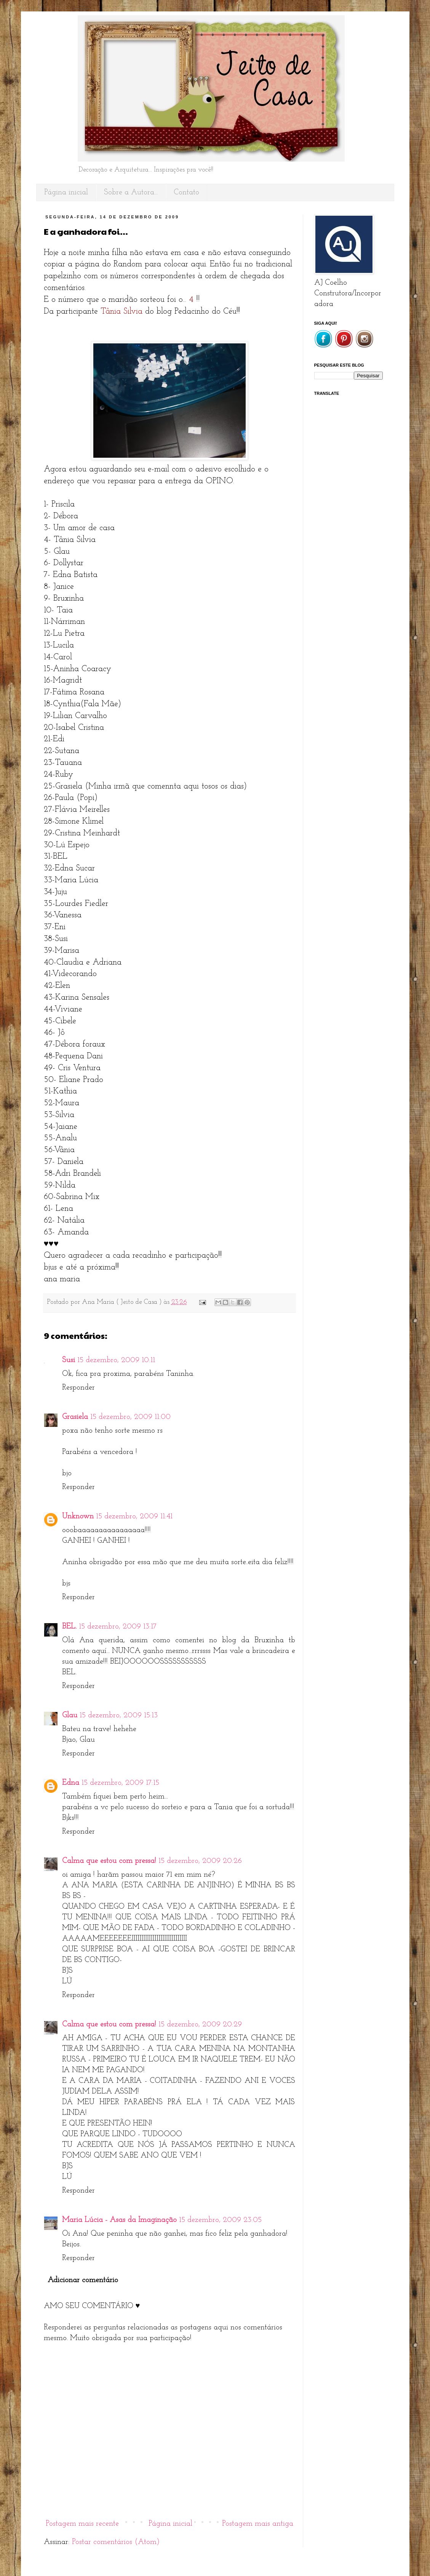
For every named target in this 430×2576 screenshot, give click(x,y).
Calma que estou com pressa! (109, 1861)
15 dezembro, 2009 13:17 (118, 1626)
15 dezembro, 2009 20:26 (200, 1861)
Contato (186, 192)
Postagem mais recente (82, 2524)
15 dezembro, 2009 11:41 (134, 1516)
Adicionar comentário (83, 2280)
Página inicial (66, 192)
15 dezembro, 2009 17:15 (120, 1783)
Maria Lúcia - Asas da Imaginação (119, 2220)
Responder (78, 1387)
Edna (70, 1783)
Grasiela (75, 1417)
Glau (69, 1715)
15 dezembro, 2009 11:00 (130, 1417)
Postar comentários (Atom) (116, 2542)
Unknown (78, 1516)
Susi (68, 1360)
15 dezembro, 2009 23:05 (220, 2220)
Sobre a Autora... (131, 192)
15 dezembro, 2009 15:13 (119, 1715)
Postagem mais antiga (257, 2524)
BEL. (69, 1626)
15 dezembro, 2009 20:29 (200, 2024)
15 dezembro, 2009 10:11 (116, 1360)
